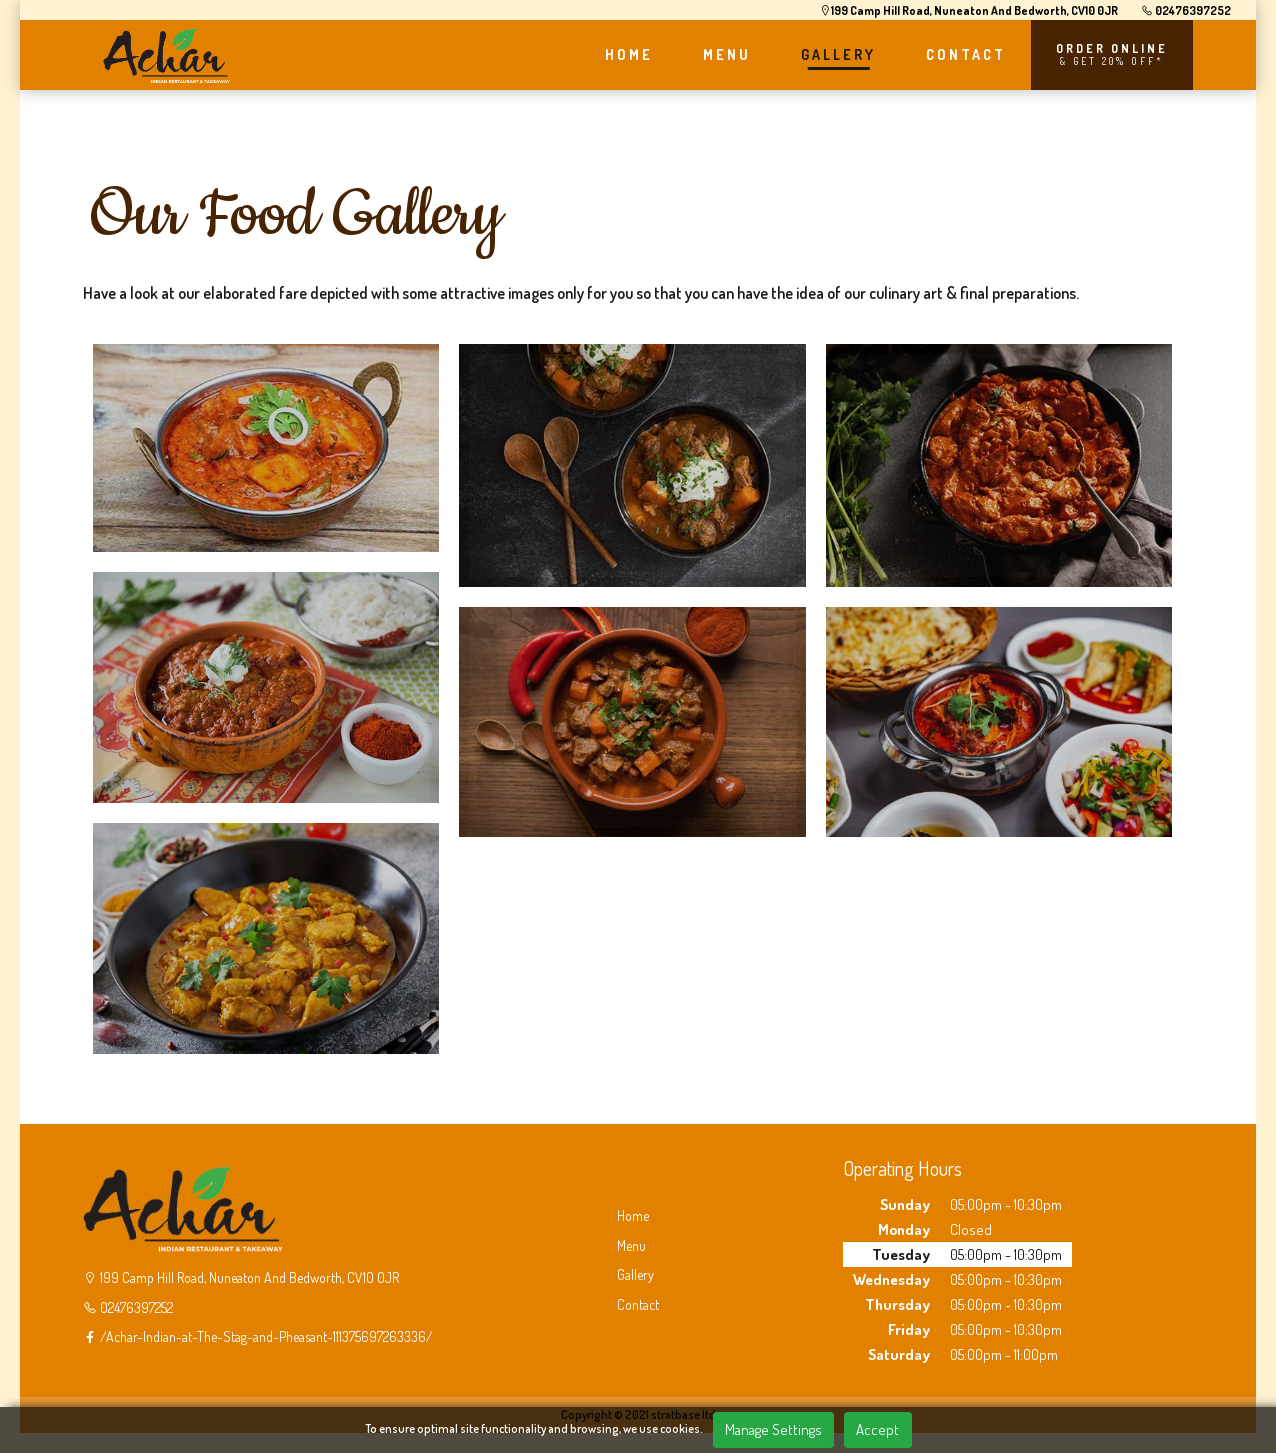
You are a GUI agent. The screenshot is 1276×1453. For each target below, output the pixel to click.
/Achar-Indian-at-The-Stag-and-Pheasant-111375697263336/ (258, 1336)
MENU (727, 54)
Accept (877, 1429)
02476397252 (1186, 10)
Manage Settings (773, 1429)
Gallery (635, 1274)
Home (633, 1215)
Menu (631, 1245)
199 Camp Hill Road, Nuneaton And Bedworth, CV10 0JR (968, 10)
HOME (629, 54)
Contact (638, 1304)
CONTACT (966, 54)
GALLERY (838, 54)
